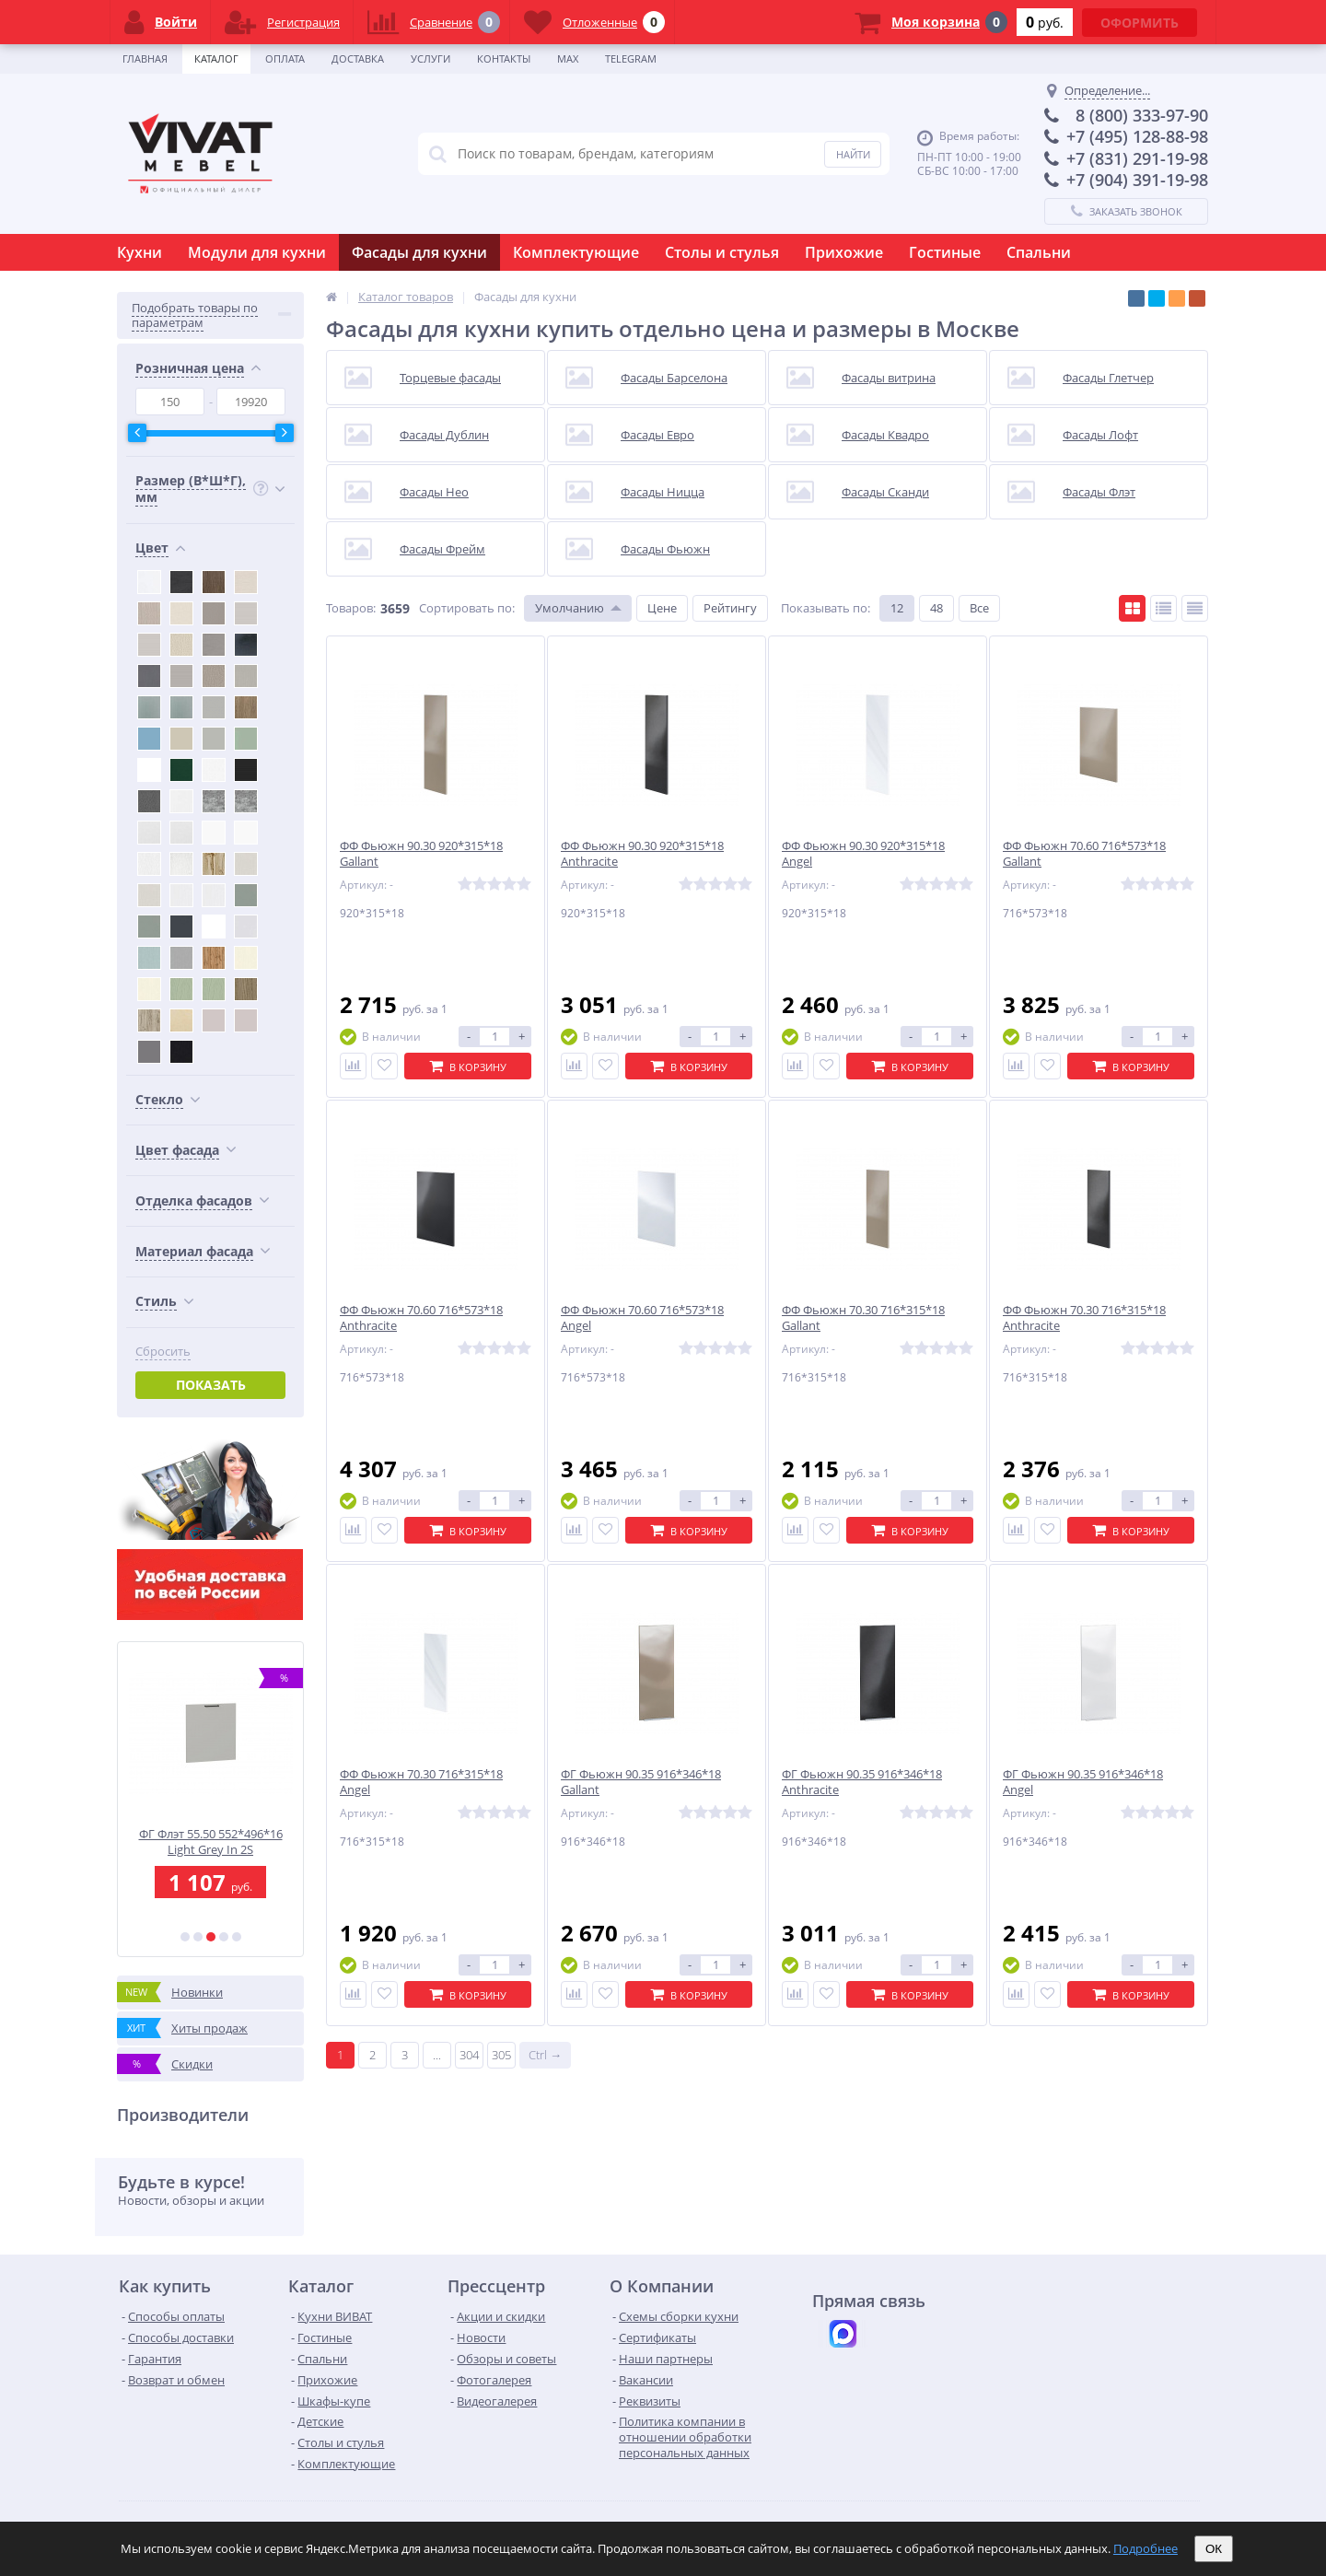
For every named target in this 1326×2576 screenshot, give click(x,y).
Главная (145, 58)
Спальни (1038, 252)
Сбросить (163, 1351)
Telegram (631, 58)
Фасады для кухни (419, 252)
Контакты (503, 58)
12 (896, 608)
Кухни (139, 252)
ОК (1213, 2549)
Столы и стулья (722, 252)
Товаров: (351, 608)
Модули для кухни (257, 252)
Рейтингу (730, 608)
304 (469, 2054)
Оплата (285, 58)
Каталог (216, 58)
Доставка (358, 58)
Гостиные (945, 252)
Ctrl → (545, 2054)
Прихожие (844, 252)
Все (979, 608)
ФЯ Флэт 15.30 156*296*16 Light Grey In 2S (210, 1841)
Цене (662, 608)
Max (567, 58)
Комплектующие (576, 252)
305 (501, 2054)
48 (936, 608)
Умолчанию (569, 608)
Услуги (430, 58)
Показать (211, 1384)
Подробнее (1145, 2548)
